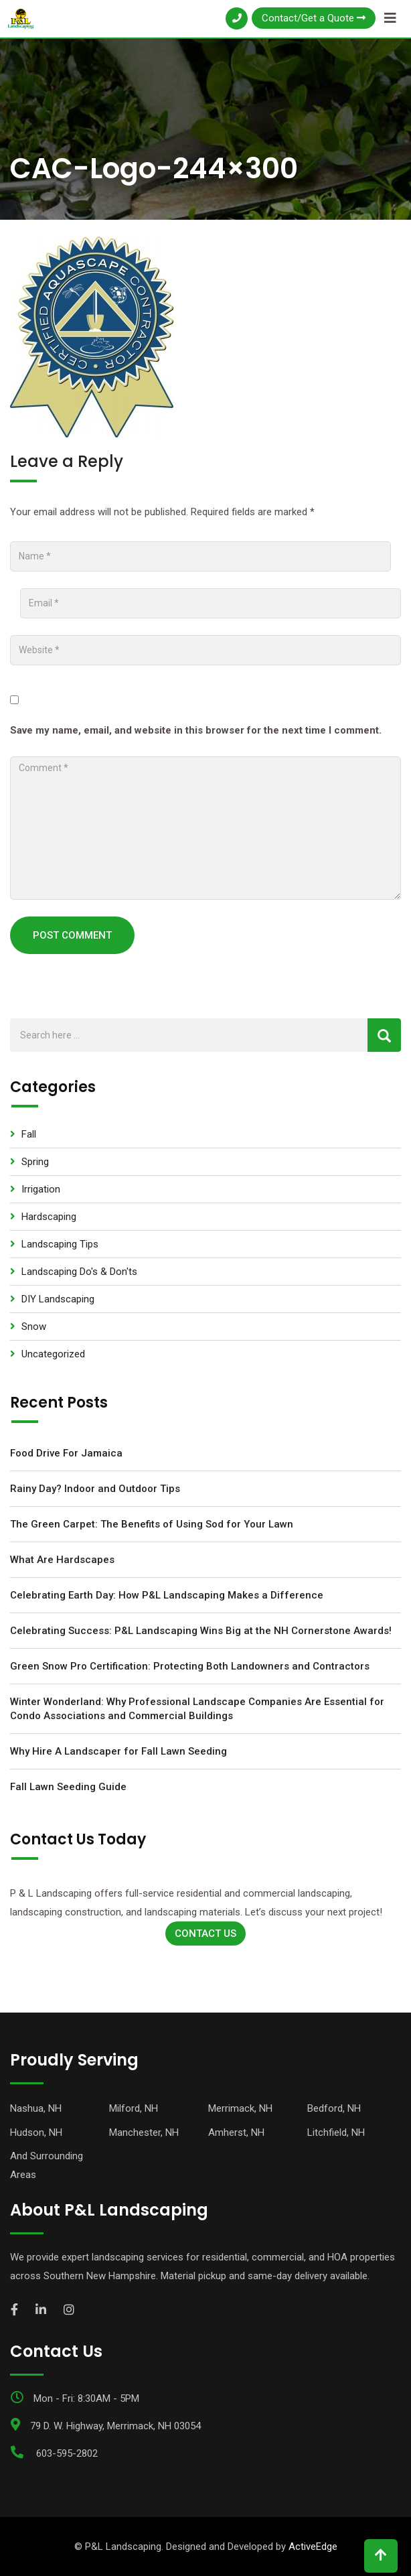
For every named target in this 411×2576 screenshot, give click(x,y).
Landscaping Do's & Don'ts (79, 1272)
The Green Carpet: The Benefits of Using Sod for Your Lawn (151, 1524)
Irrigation (40, 1189)
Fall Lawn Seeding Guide (68, 1787)
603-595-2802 (67, 2453)
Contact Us (205, 1933)
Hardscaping (48, 1217)
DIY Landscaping (57, 1299)
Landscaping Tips (59, 1244)
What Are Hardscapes (62, 1560)
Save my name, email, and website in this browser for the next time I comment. (196, 730)
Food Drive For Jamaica (66, 1453)
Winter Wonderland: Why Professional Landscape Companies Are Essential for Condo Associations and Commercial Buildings (197, 1709)
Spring (35, 1162)
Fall (28, 1134)
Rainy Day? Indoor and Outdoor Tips (95, 1489)
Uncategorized (53, 1354)
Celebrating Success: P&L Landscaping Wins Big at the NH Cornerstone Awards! (201, 1631)
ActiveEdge (313, 2546)
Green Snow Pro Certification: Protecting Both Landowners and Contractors (189, 1666)
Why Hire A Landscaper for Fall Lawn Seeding (118, 1751)
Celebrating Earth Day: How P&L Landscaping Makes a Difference (166, 1595)
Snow (33, 1326)
